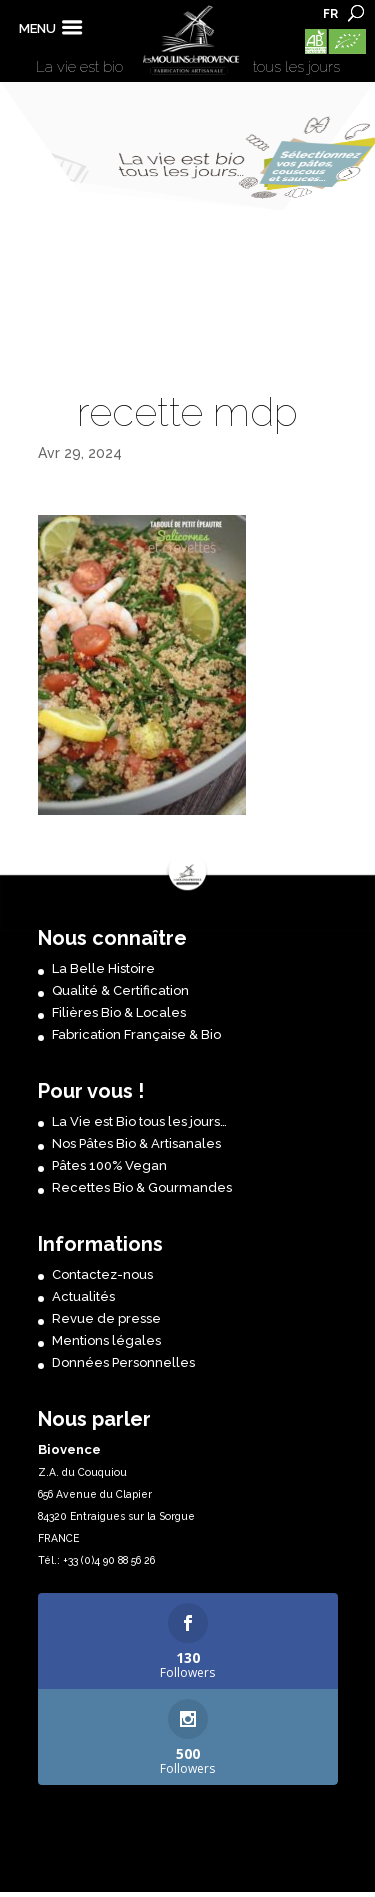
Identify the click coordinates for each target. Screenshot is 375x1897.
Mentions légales (106, 1340)
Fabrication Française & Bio (136, 1034)
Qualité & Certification (120, 990)
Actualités (83, 1296)
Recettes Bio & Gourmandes (142, 1187)
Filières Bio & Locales (119, 1012)
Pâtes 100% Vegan (109, 1165)
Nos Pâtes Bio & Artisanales (136, 1143)
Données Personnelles (123, 1362)
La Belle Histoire (103, 968)
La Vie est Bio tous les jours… (139, 1121)
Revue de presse (106, 1318)
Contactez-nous (102, 1274)
